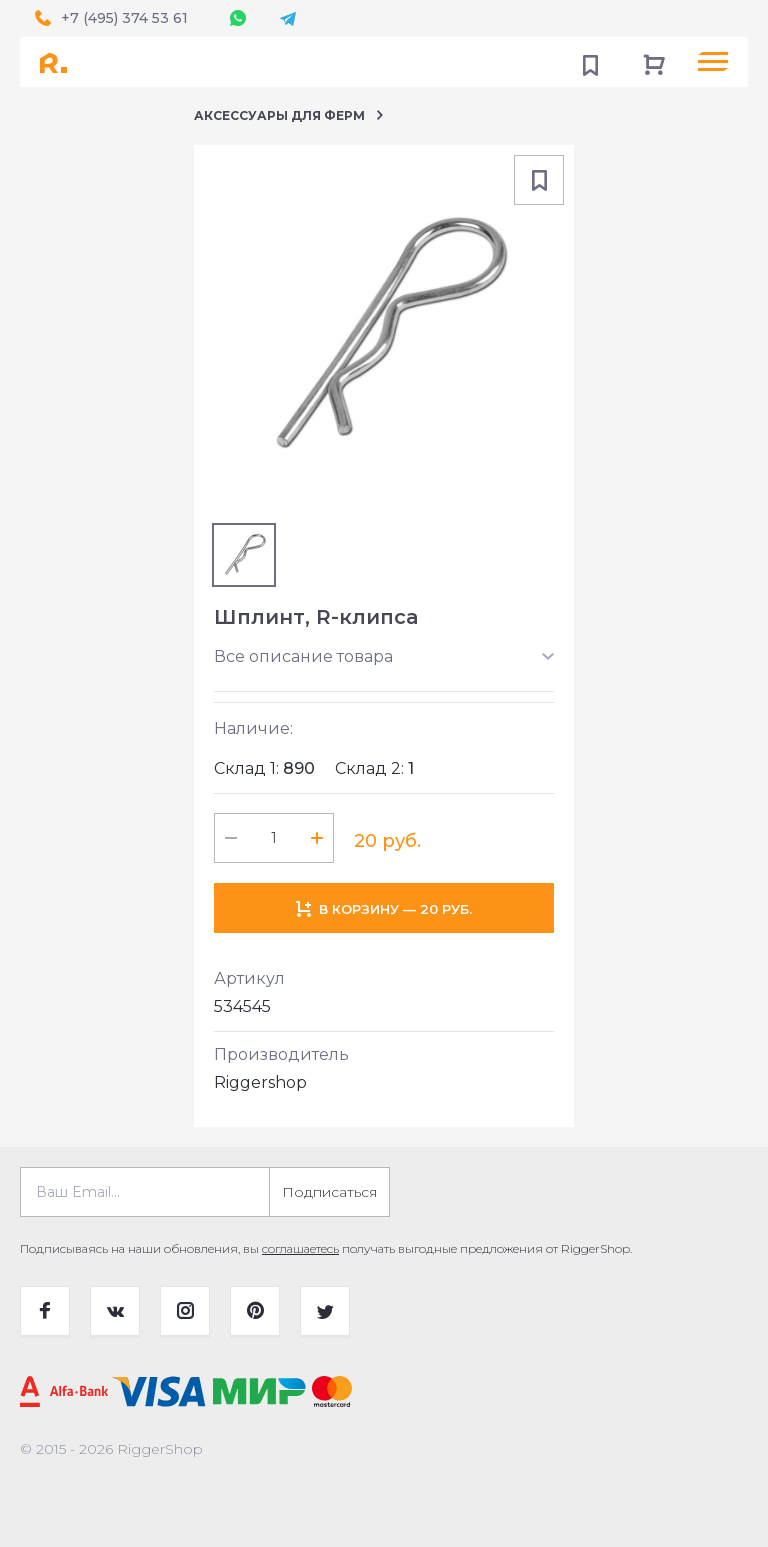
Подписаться (329, 1192)
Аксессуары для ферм (279, 115)
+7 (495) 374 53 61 (124, 18)
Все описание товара (303, 656)
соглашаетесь (300, 1248)
